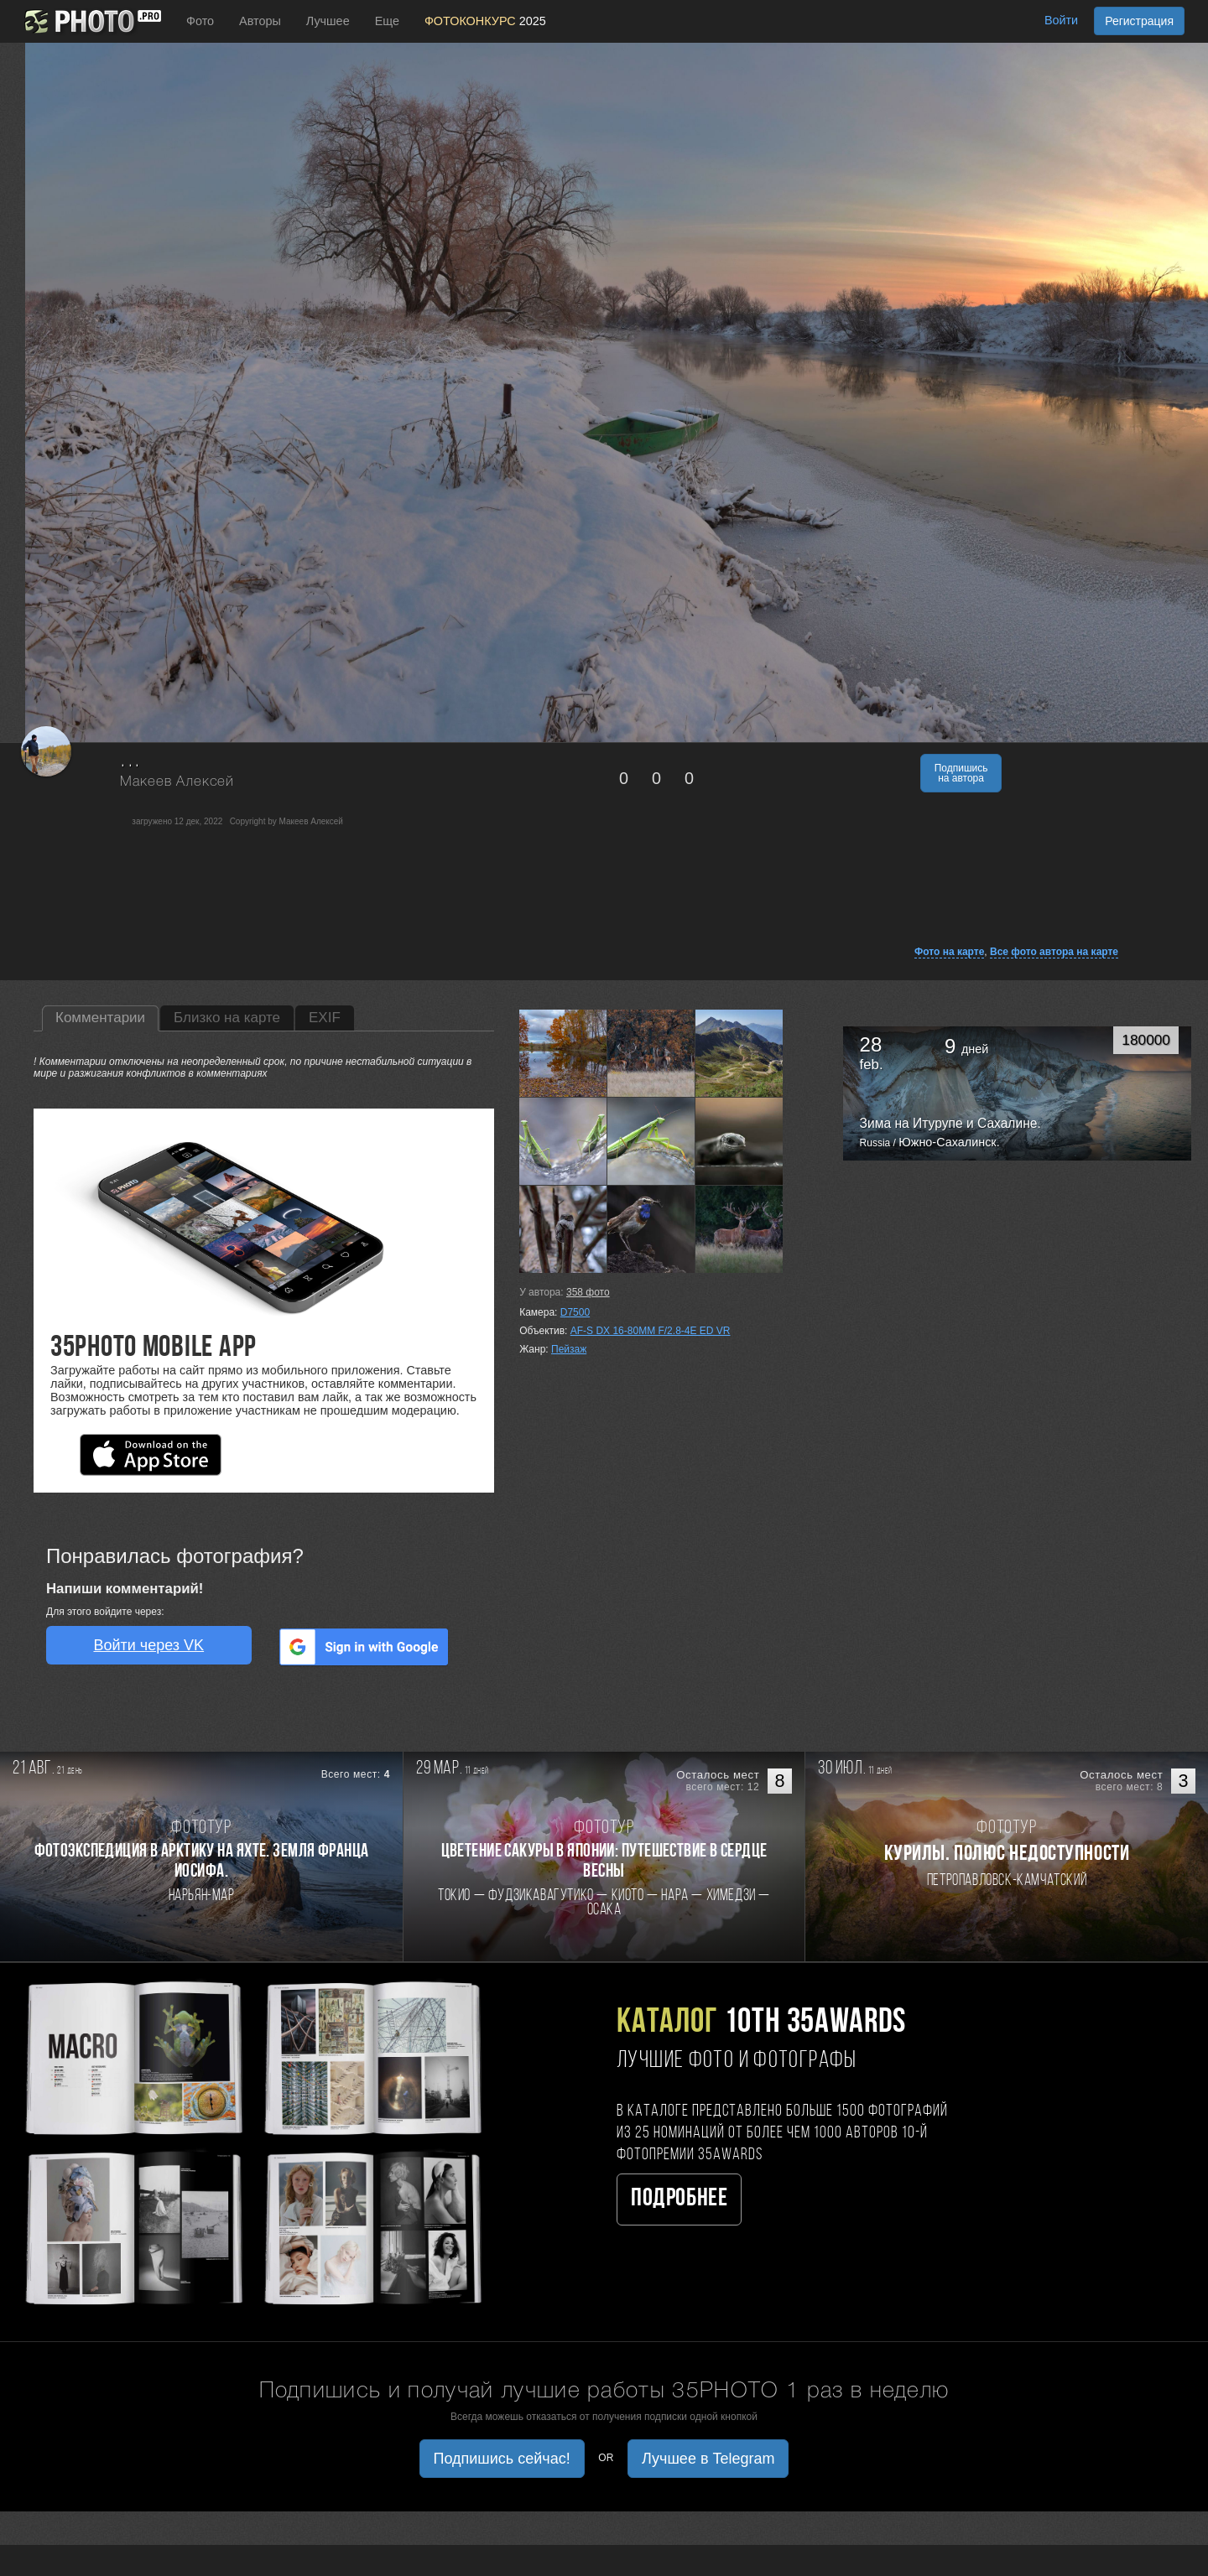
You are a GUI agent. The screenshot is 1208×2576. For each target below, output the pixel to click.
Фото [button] (200, 21)
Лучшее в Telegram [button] (708, 2458)
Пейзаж (568, 1349)
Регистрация (1139, 21)
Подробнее (679, 2199)
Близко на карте (227, 1018)
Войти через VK (148, 1645)
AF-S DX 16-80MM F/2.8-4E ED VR (650, 1331)
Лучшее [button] (328, 21)
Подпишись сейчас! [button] (502, 2458)
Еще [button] (387, 21)
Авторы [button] (260, 21)
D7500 (575, 1312)
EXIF (325, 1018)
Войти (1061, 20)
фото (588, 1292)
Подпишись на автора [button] (961, 773)
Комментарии (100, 1018)
